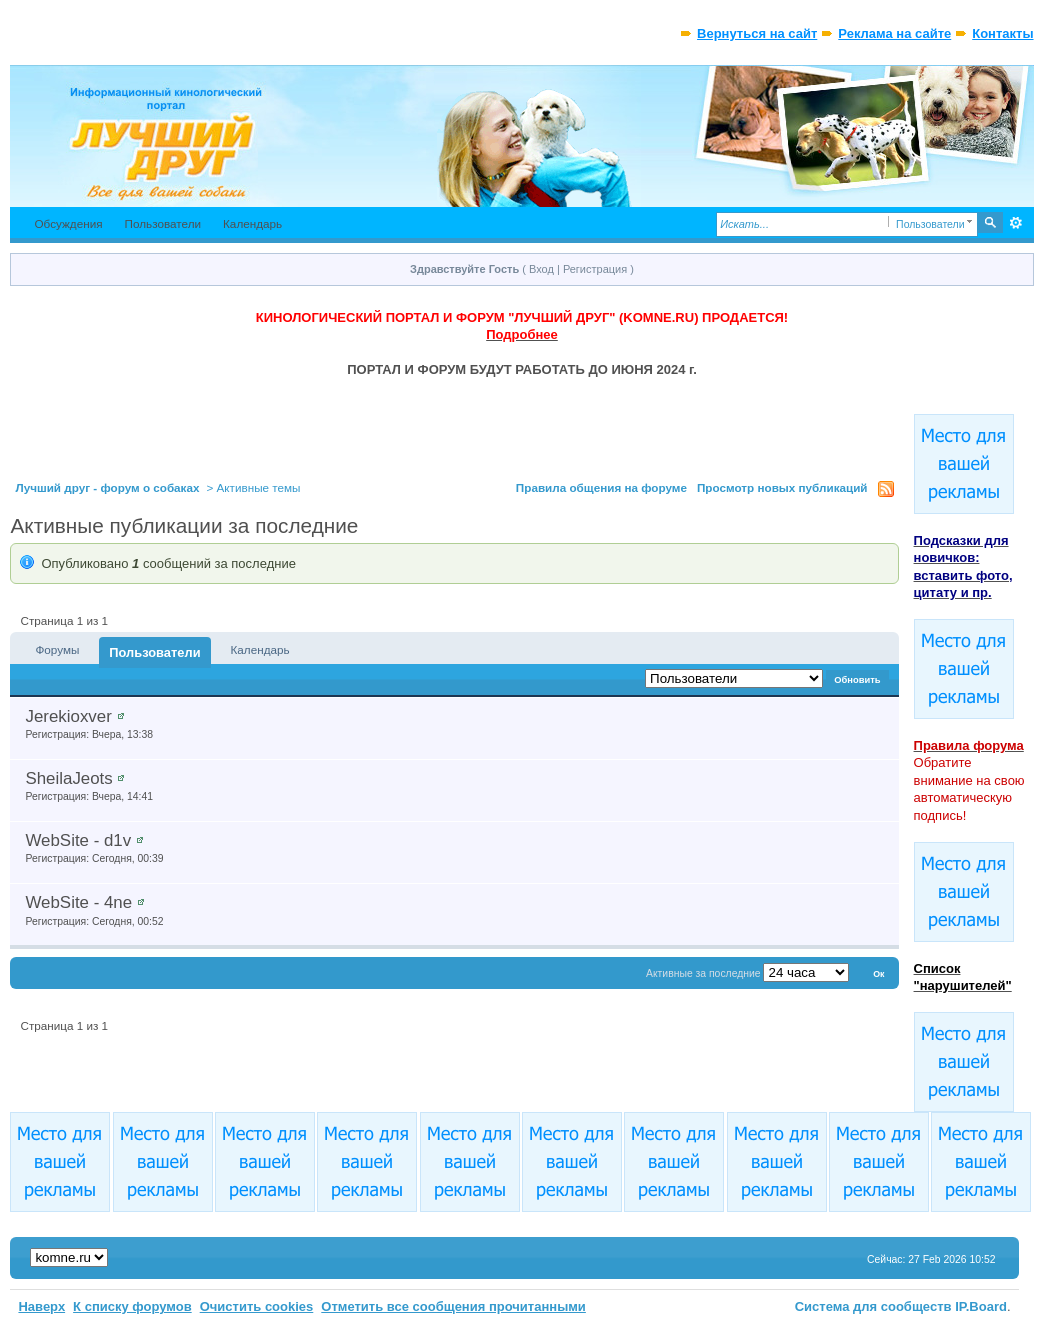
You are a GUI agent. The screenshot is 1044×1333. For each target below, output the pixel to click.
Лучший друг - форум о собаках (107, 487)
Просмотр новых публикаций (782, 487)
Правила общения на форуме (601, 487)
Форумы (57, 649)
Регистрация (595, 269)
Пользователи (163, 223)
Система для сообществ (873, 1306)
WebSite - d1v (78, 840)
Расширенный (1016, 223)
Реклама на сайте (894, 33)
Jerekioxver (68, 716)
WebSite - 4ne (78, 902)
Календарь (252, 223)
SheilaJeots (68, 778)
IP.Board (981, 1306)
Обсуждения (68, 223)
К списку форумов (132, 1306)
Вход (541, 269)
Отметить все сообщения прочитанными (453, 1306)
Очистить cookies (257, 1306)
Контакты (1002, 33)
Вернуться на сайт (757, 33)
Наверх (41, 1306)
